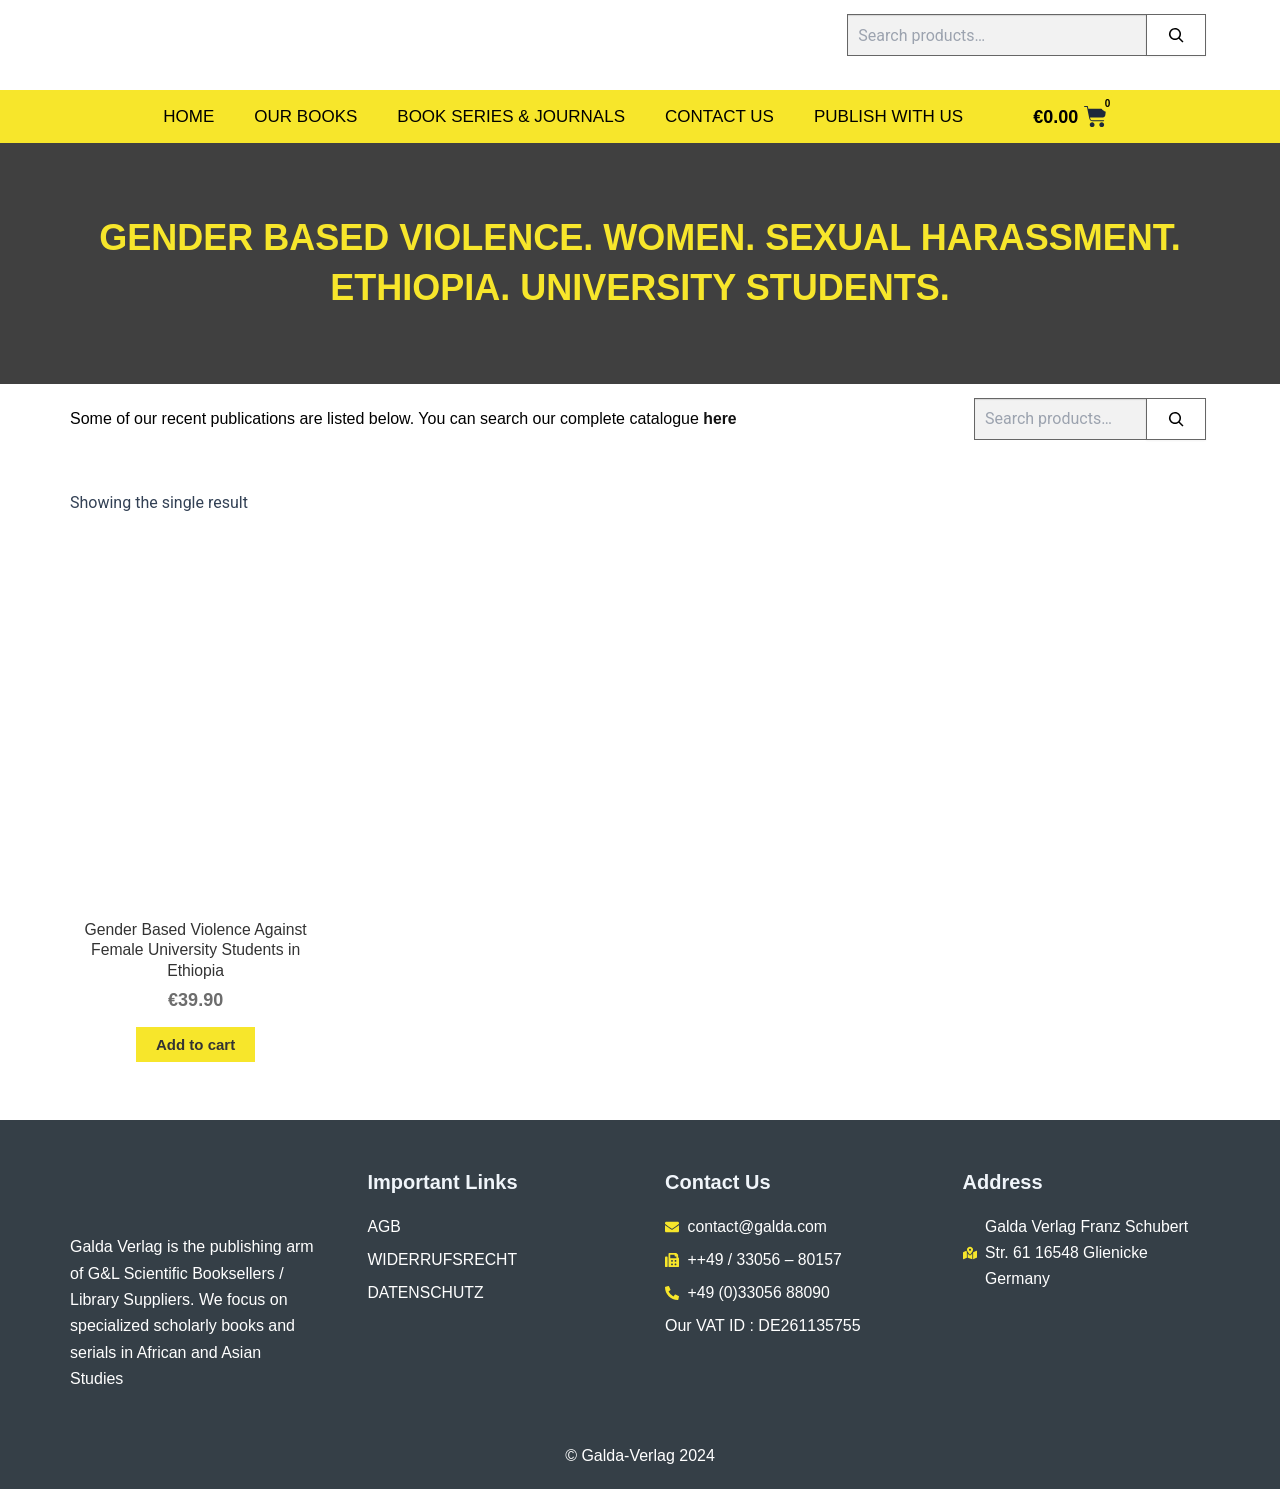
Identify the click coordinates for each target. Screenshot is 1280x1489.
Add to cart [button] (195, 1045)
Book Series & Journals (511, 116)
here (720, 418)
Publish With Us (888, 116)
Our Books (305, 116)
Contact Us (719, 116)
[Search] (1176, 35)
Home (188, 116)
